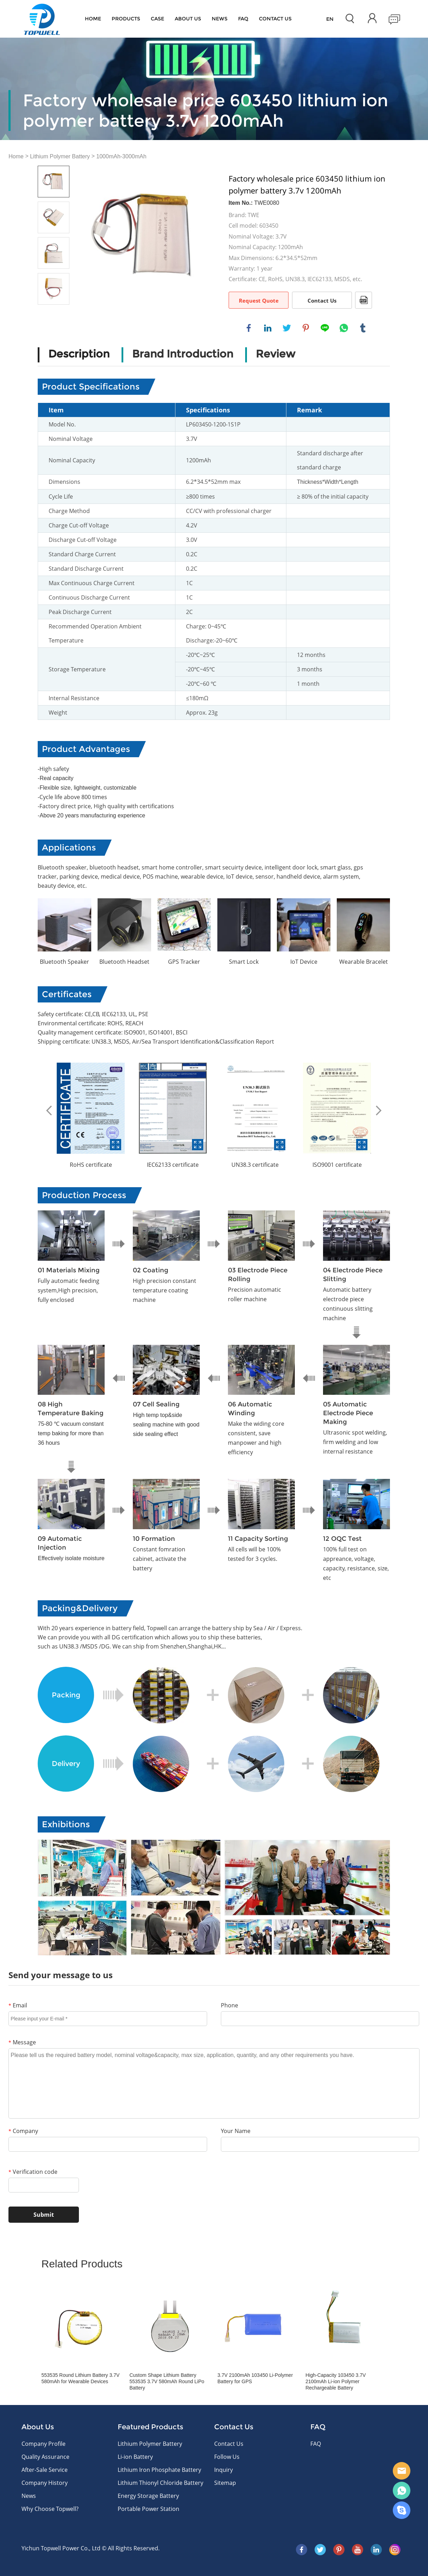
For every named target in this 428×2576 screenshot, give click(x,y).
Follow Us (227, 2457)
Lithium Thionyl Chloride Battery (160, 2483)
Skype (401, 2510)
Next (379, 1110)
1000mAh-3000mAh (121, 156)
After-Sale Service (44, 2470)
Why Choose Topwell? (50, 2509)
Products (126, 18)
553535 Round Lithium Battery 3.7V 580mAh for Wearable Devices (81, 2378)
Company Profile (43, 2444)
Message (22, 2042)
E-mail (401, 2471)
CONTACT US (275, 18)
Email (17, 2005)
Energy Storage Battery (148, 2496)
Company (23, 2131)
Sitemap (225, 2483)
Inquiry (223, 2470)
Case (157, 18)
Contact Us (322, 300)
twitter (286, 328)
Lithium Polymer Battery (60, 156)
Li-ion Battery (135, 2457)
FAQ (243, 18)
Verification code (32, 2172)
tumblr (363, 328)
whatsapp (344, 328)
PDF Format (363, 300)
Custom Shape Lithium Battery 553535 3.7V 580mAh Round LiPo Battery (166, 2381)
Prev (49, 1110)
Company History (44, 2483)
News (220, 18)
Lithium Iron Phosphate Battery (159, 2470)
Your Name (235, 2131)
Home (93, 18)
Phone (229, 2005)
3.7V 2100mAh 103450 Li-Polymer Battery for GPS (255, 2378)
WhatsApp (401, 2490)
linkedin (267, 328)
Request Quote (259, 300)
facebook (248, 328)
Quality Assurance (45, 2457)
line (325, 328)
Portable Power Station (148, 2509)
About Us (188, 18)
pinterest (305, 328)
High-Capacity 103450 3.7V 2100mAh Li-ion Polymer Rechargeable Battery (335, 2381)
